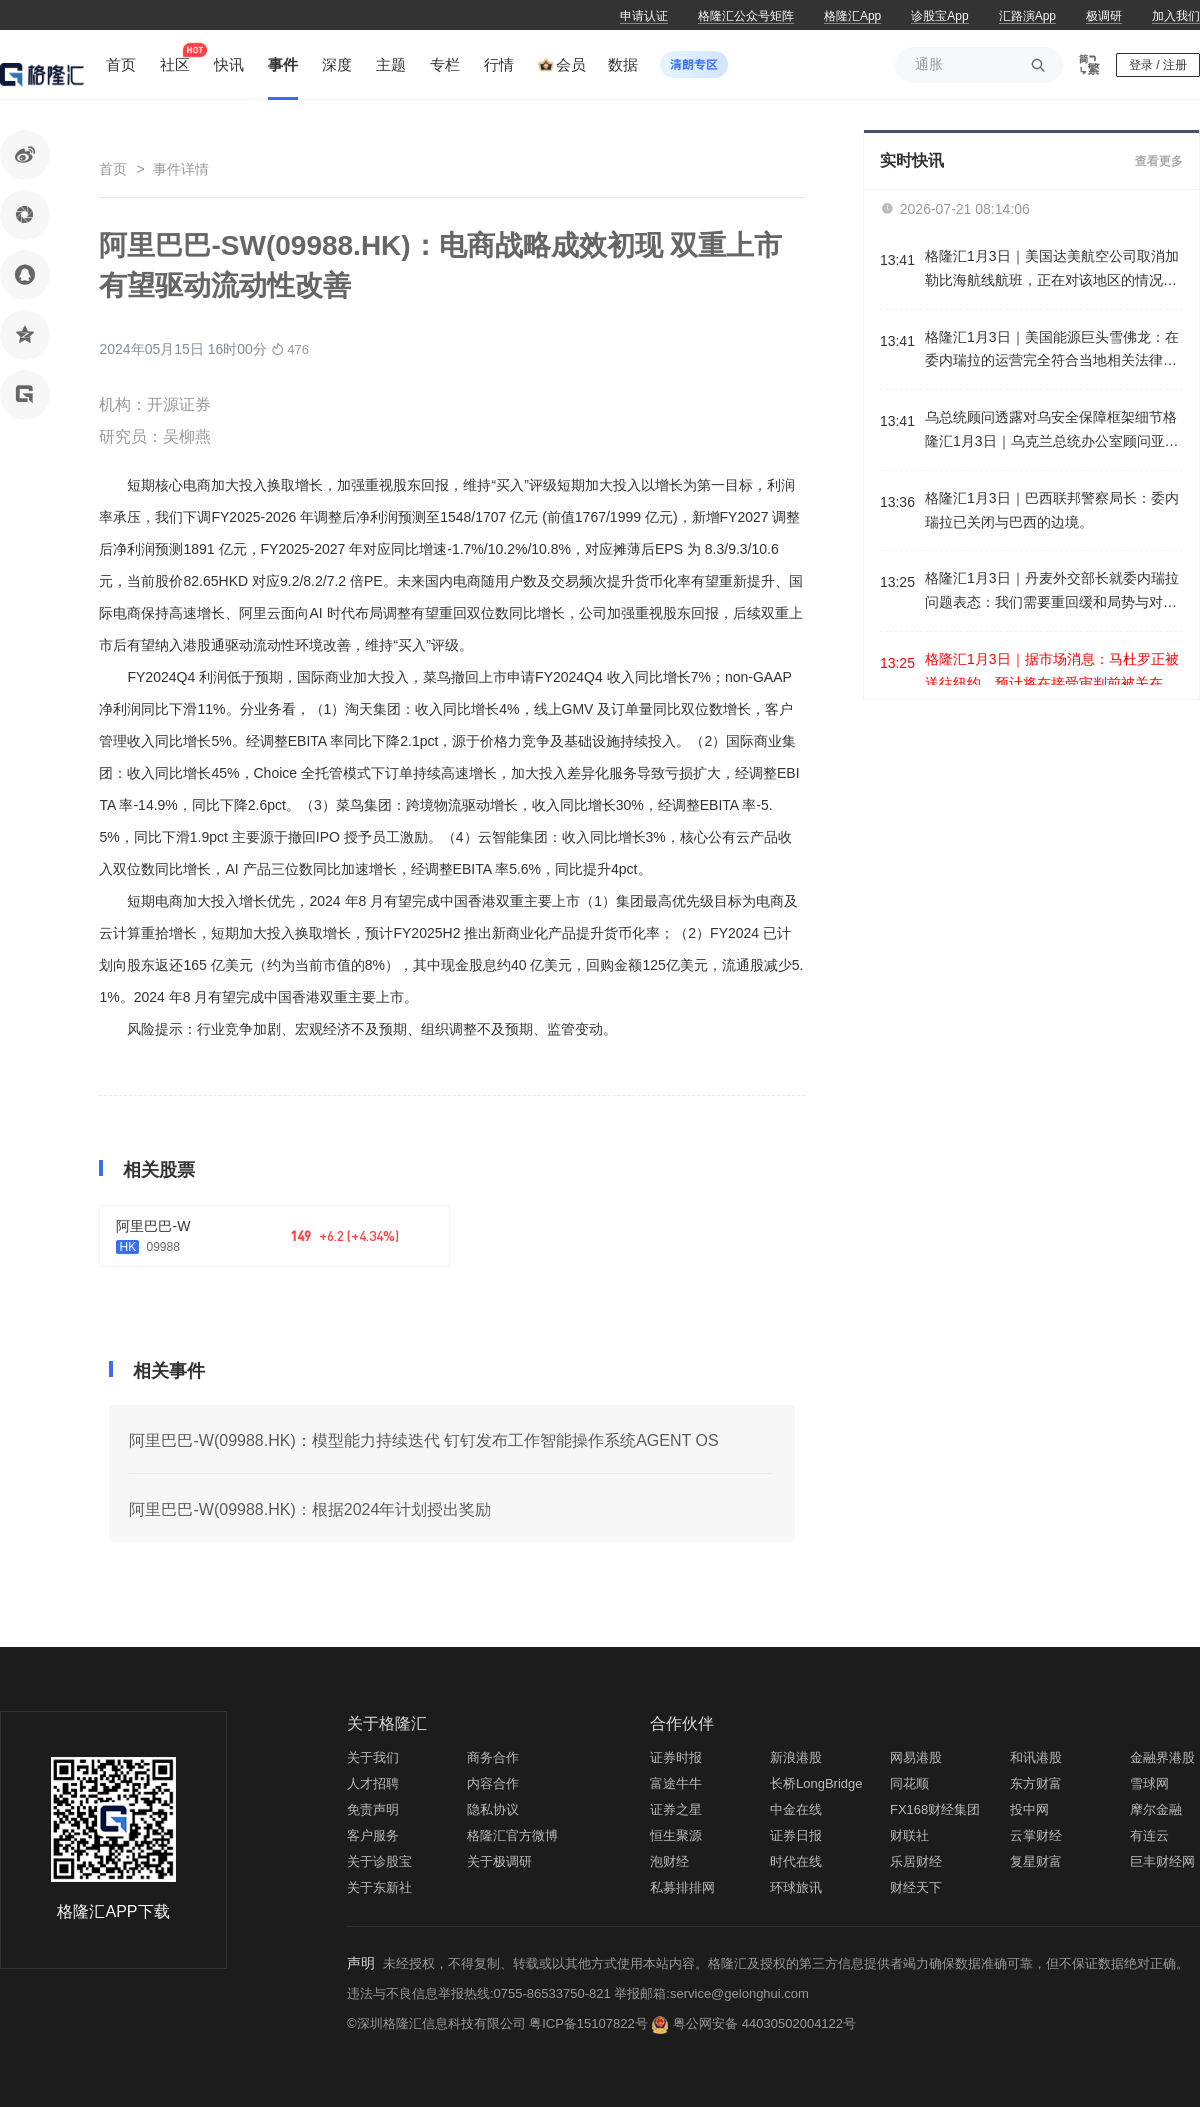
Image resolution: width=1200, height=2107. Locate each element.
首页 (113, 169)
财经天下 (916, 1887)
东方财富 (1036, 1783)
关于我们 (373, 1757)
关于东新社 (379, 1887)
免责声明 (373, 1809)
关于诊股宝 (379, 1861)
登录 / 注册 (1158, 65)
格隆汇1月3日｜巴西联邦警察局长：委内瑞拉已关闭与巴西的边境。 (1052, 510)
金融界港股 (1162, 1757)
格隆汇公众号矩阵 (746, 16)
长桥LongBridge (816, 1783)
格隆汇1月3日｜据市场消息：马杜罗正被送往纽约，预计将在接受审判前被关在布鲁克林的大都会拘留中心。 (1052, 673)
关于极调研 (499, 1861)
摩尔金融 (1156, 1809)
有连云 (1149, 1835)
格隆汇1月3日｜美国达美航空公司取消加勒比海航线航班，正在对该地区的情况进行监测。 (1052, 270)
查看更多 (1159, 161)
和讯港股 (1036, 1757)
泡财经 (669, 1861)
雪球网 (1149, 1783)
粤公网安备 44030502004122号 (764, 2023)
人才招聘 (373, 1783)
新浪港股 (796, 1757)
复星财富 (1036, 1861)
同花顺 (909, 1783)
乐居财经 (916, 1861)
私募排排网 (682, 1887)
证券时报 (676, 1757)
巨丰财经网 (1162, 1861)
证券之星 (676, 1809)
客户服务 (373, 1835)
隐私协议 (493, 1809)
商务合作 (493, 1757)
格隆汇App (852, 16)
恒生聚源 (676, 1835)
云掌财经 (1036, 1835)
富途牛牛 (676, 1783)
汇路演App (1027, 16)
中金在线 (796, 1809)
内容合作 (493, 1783)
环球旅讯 (796, 1887)
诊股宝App (939, 16)
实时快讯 (912, 160)
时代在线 (796, 1861)
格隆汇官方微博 (512, 1835)
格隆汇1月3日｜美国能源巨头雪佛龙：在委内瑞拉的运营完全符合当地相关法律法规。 (1052, 351)
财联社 (909, 1835)
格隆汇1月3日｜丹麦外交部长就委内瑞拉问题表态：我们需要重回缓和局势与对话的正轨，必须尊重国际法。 (1052, 592)
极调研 (1104, 16)
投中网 (1029, 1809)
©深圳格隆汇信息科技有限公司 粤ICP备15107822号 (499, 2023)
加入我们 (1176, 16)
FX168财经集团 (935, 1809)
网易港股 (916, 1757)
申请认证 (644, 16)
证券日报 (796, 1835)
